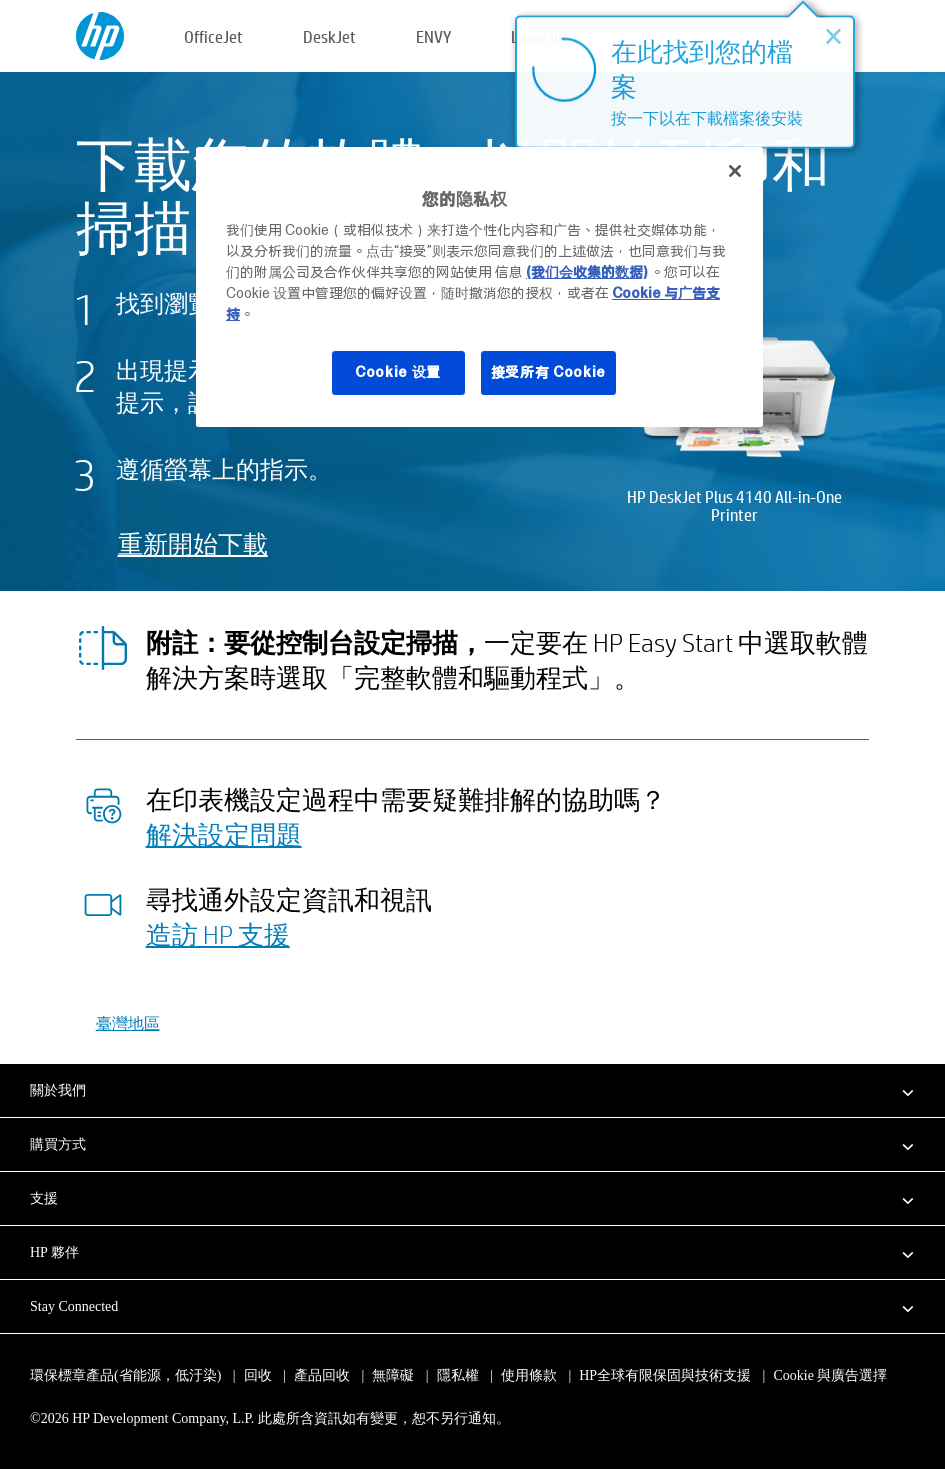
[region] (479, 287)
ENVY (433, 36)
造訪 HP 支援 (218, 934)
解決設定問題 (224, 834)
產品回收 (322, 1375)
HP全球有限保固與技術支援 (665, 1375)
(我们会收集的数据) (586, 272)
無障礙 (393, 1375)
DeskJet (329, 36)
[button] (472, 1090)
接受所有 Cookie (549, 372)
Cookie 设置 (398, 372)
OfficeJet (213, 36)
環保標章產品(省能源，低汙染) (125, 1375)
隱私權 (458, 1375)
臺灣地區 (128, 1022)
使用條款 (529, 1375)
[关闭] (735, 171)
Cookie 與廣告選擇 (830, 1375)
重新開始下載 (193, 543)
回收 (258, 1375)
